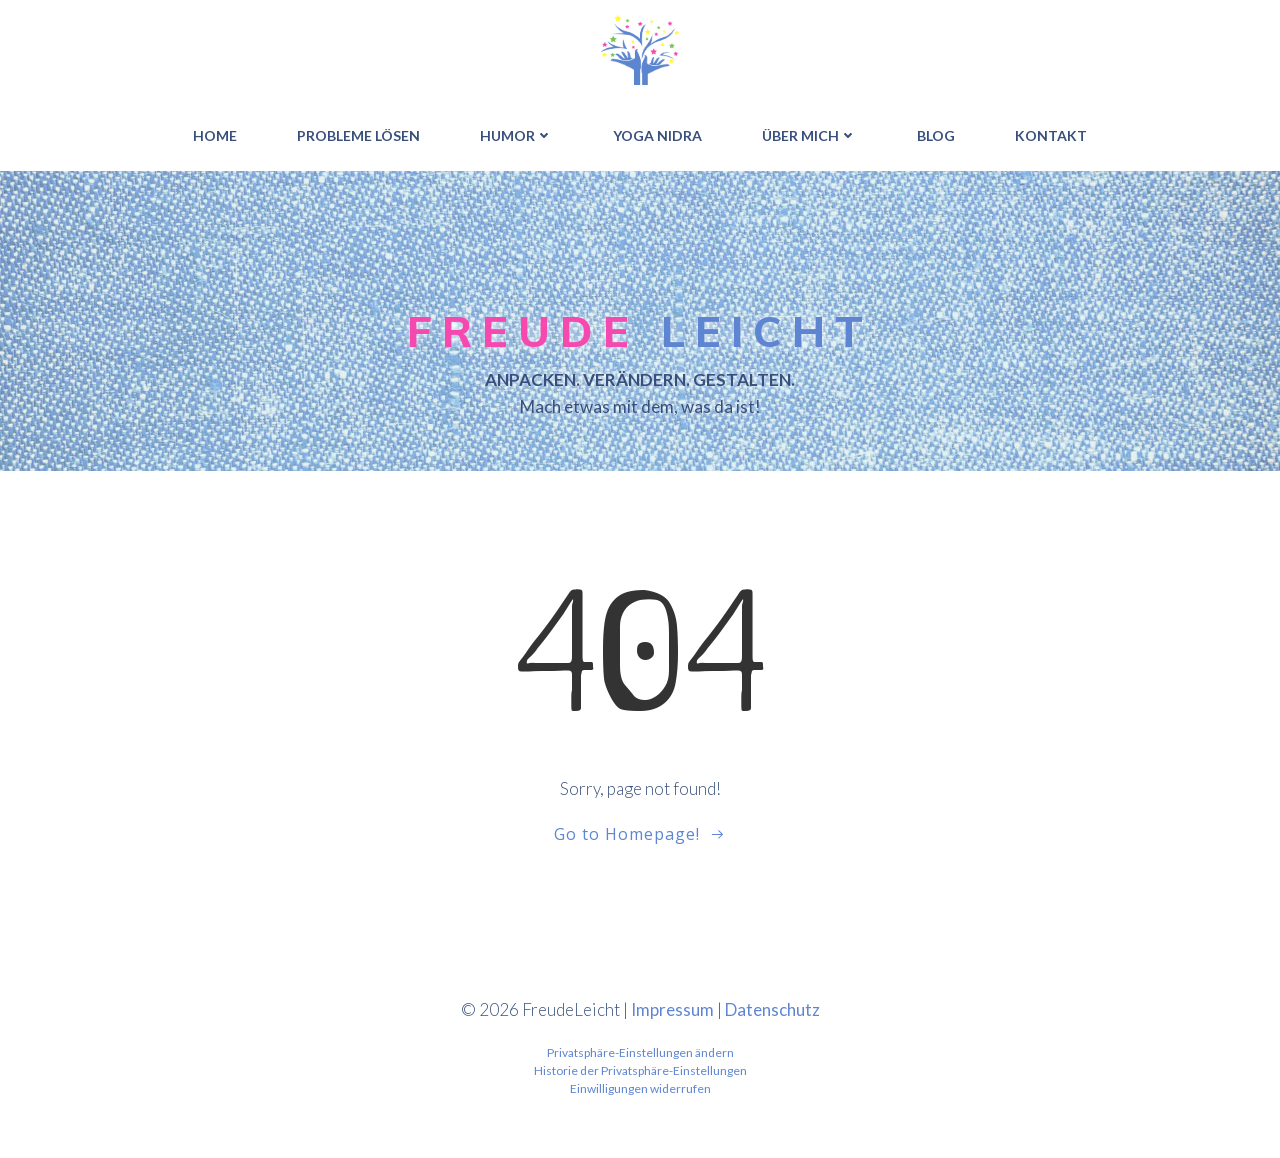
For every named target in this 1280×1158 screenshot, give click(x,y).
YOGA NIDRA (657, 135)
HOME (215, 135)
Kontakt (1051, 135)
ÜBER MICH (809, 135)
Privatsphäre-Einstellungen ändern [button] (640, 1052)
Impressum (672, 1009)
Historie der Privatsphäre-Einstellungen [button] (640, 1070)
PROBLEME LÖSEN (358, 135)
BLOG (936, 135)
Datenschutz (772, 1009)
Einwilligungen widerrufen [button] (640, 1088)
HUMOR (516, 135)
